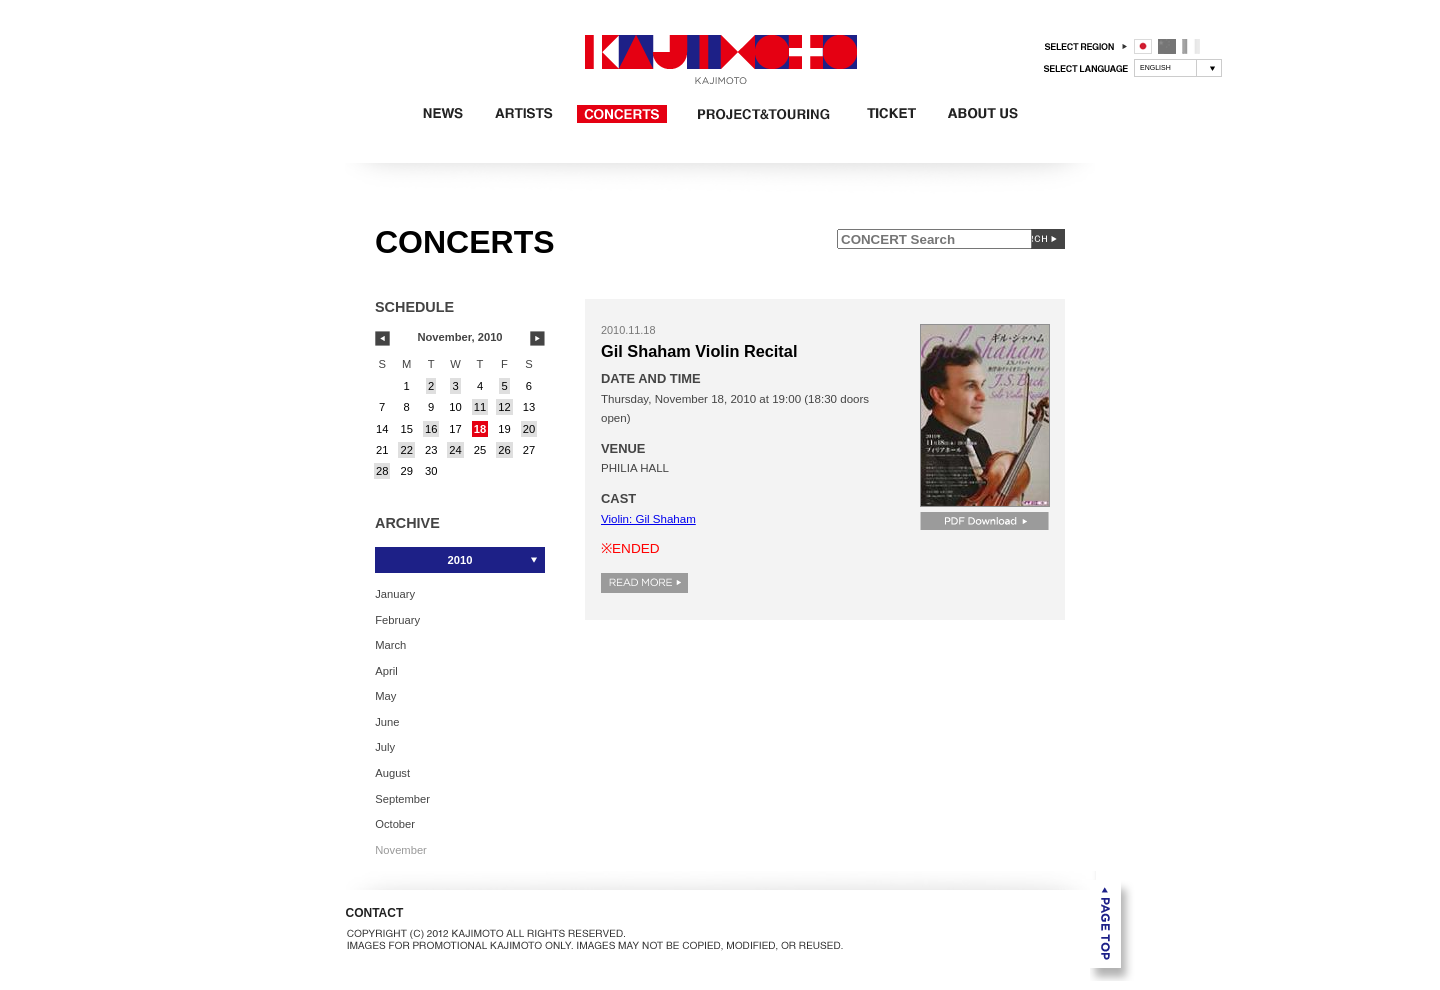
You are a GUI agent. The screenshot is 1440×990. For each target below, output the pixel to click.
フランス (1191, 46)
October (395, 824)
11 (480, 407)
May (385, 696)
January (395, 594)
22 (406, 450)
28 (382, 471)
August (392, 773)
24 (455, 450)
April (386, 670)
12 (504, 407)
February (397, 619)
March (390, 645)
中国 (1167, 46)
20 (529, 429)
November (401, 849)
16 (431, 429)
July (385, 747)
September (402, 798)
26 (504, 450)
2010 (460, 560)
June (387, 721)
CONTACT (375, 913)
